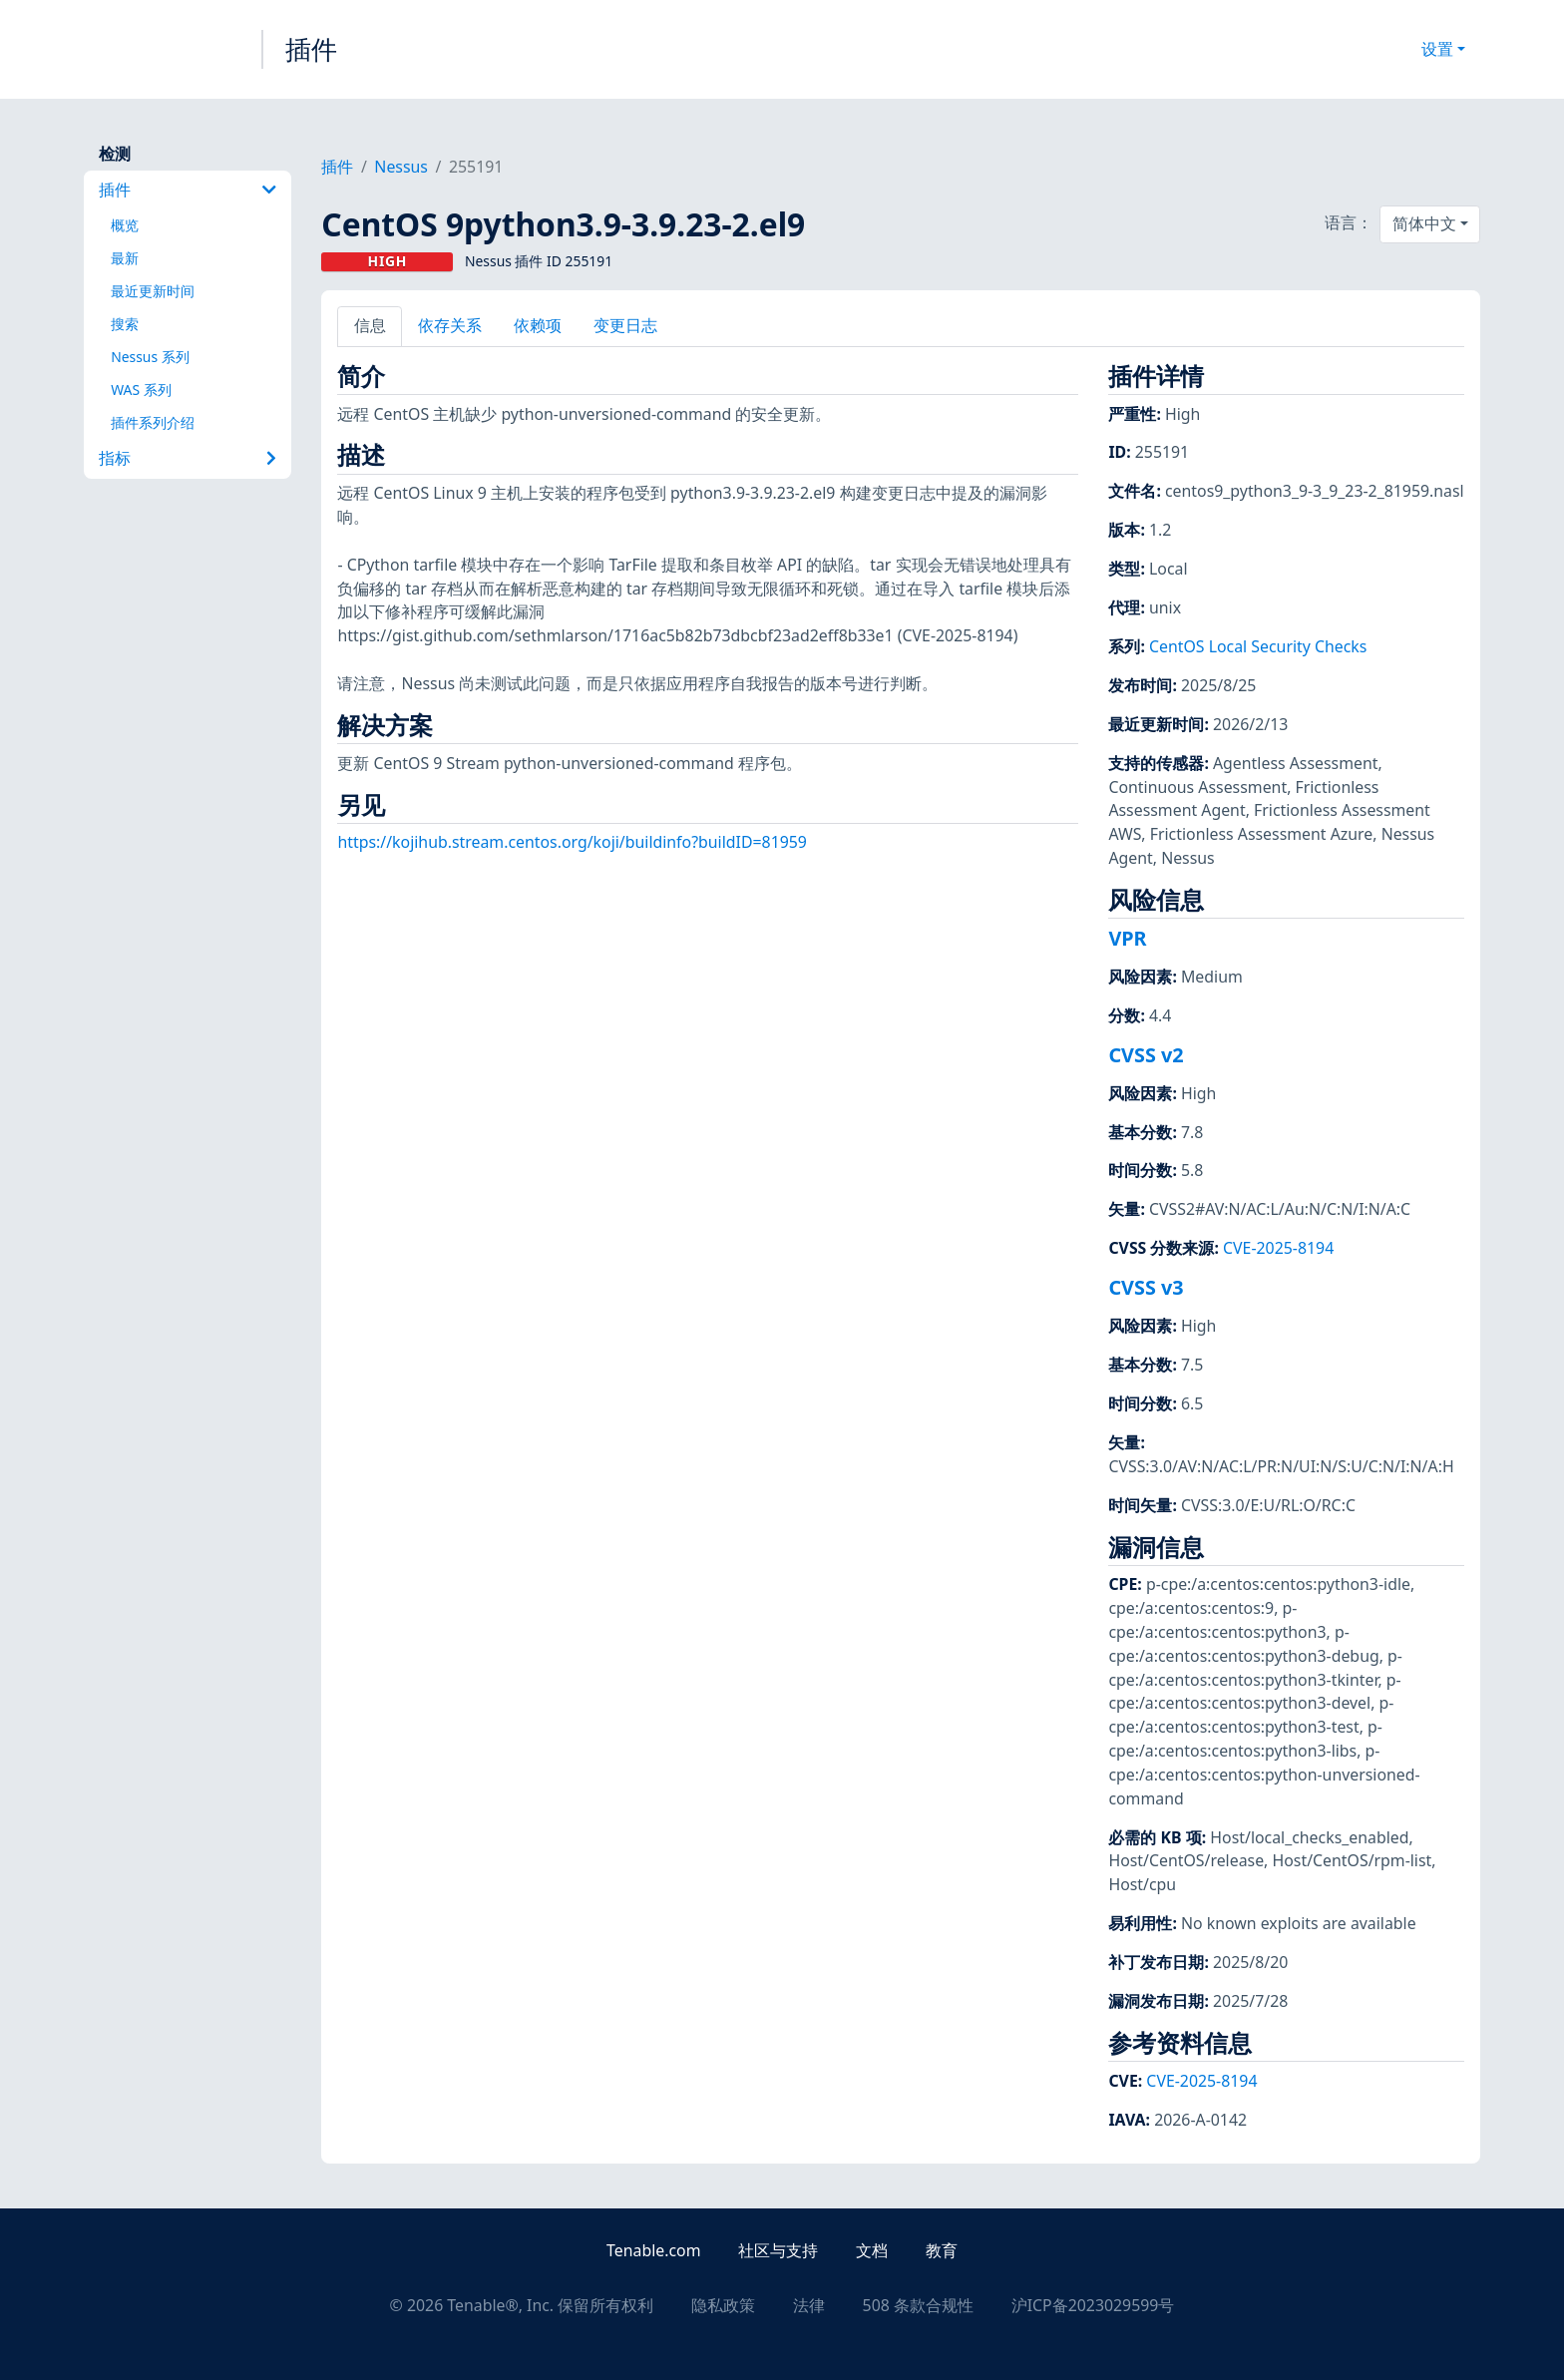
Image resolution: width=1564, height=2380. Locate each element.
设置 (1437, 49)
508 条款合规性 (918, 2305)
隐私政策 (723, 2305)
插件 (311, 49)
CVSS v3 (1145, 1287)
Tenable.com (653, 2250)
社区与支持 (778, 2250)
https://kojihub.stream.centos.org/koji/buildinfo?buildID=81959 (571, 842)
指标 (187, 458)
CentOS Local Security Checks (1258, 646)
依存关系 (450, 325)
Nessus (401, 167)
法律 (809, 2305)
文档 (872, 2250)
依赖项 (538, 325)
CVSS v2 (1145, 1054)
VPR (1127, 938)
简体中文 (1424, 223)
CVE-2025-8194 (1278, 1248)
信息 (370, 325)
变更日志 (625, 325)
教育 (942, 2250)
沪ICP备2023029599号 (1093, 2305)
